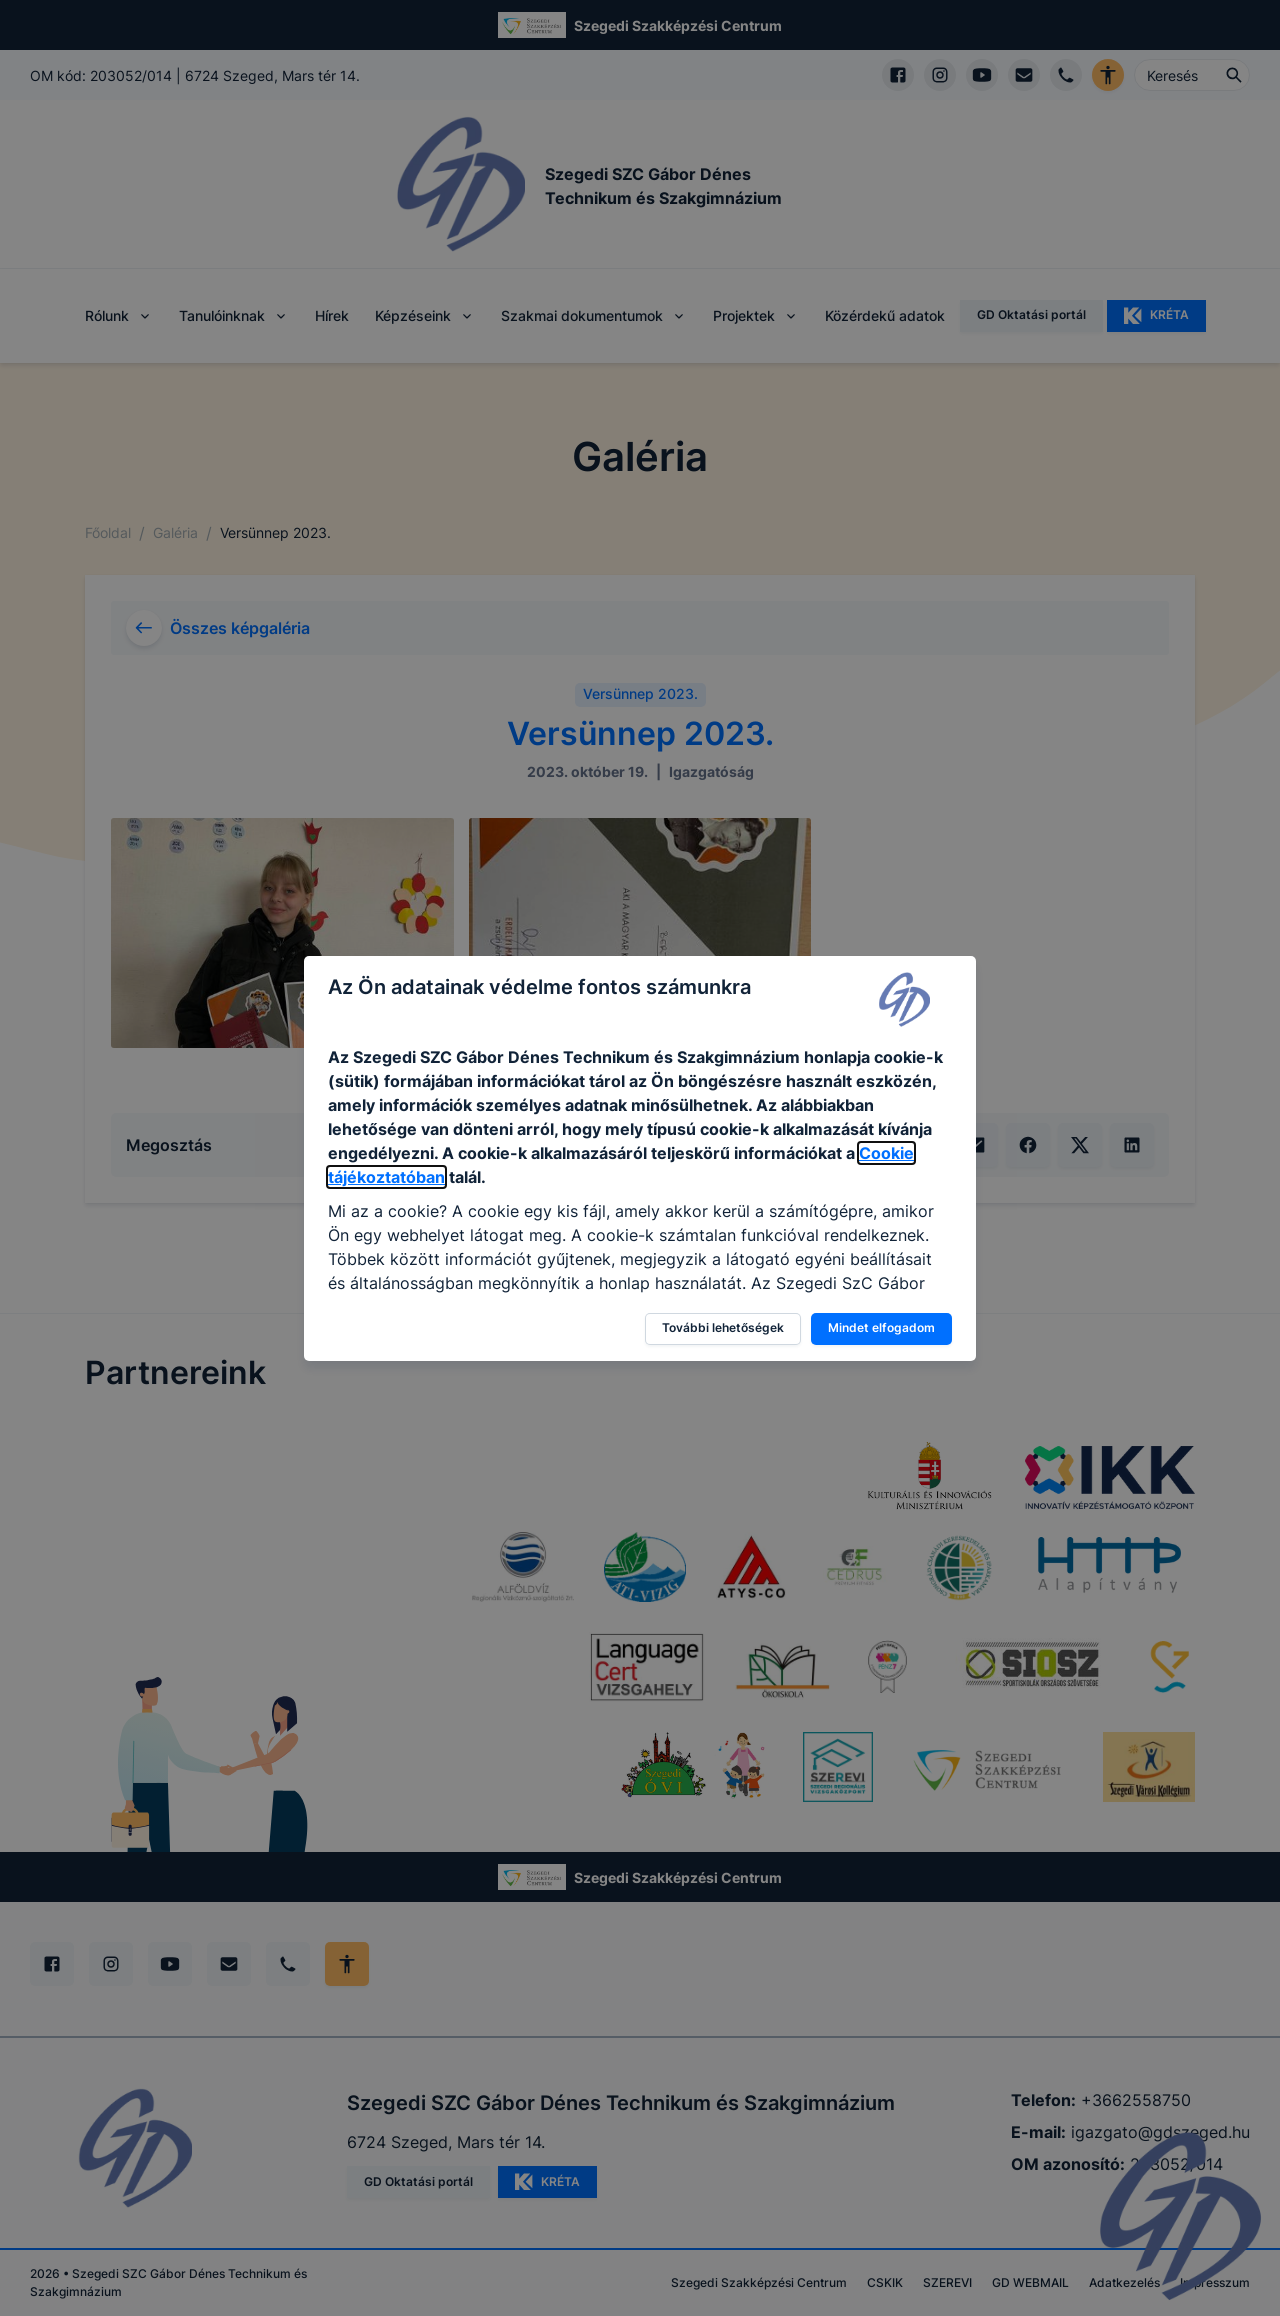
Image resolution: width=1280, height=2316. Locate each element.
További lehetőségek (723, 1327)
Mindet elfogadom (881, 1327)
